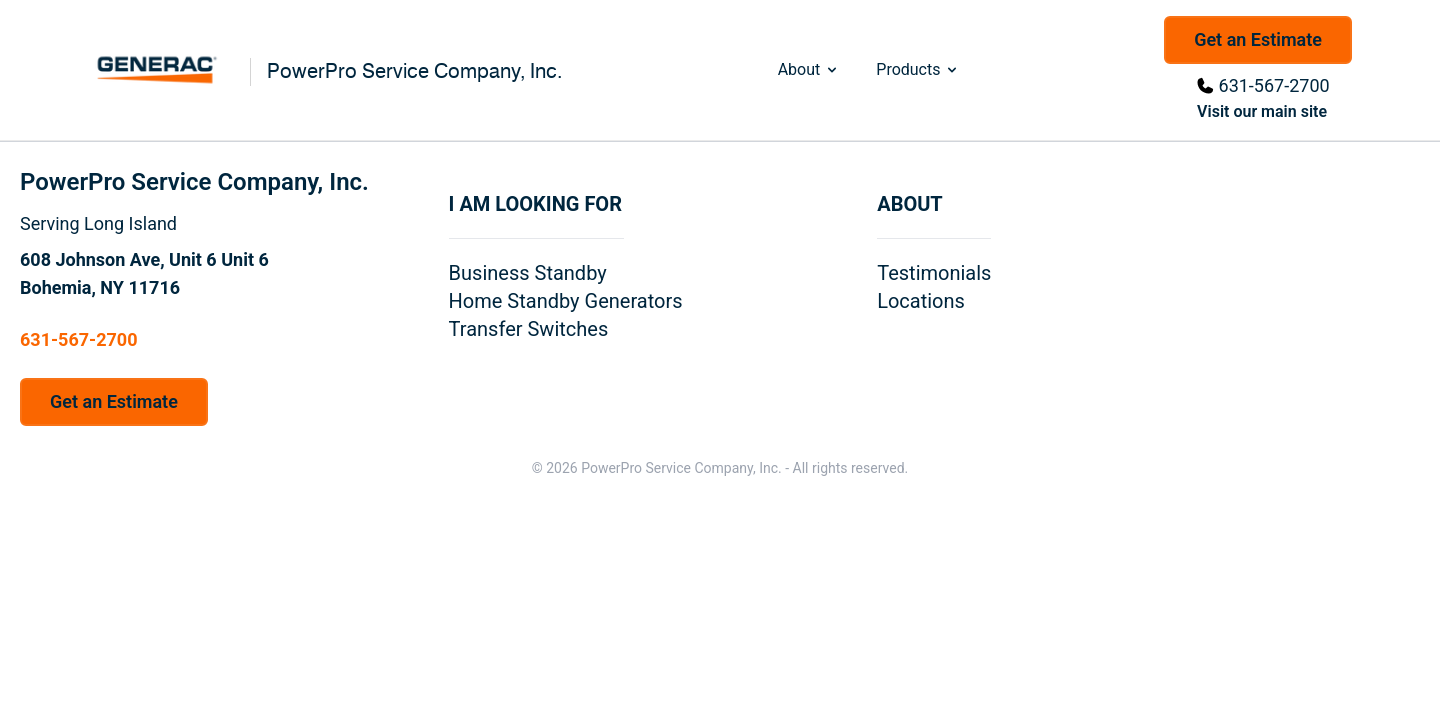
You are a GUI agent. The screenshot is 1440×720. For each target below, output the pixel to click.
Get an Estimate (1258, 39)
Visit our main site (1262, 111)
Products (918, 69)
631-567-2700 (1274, 85)
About (809, 69)
